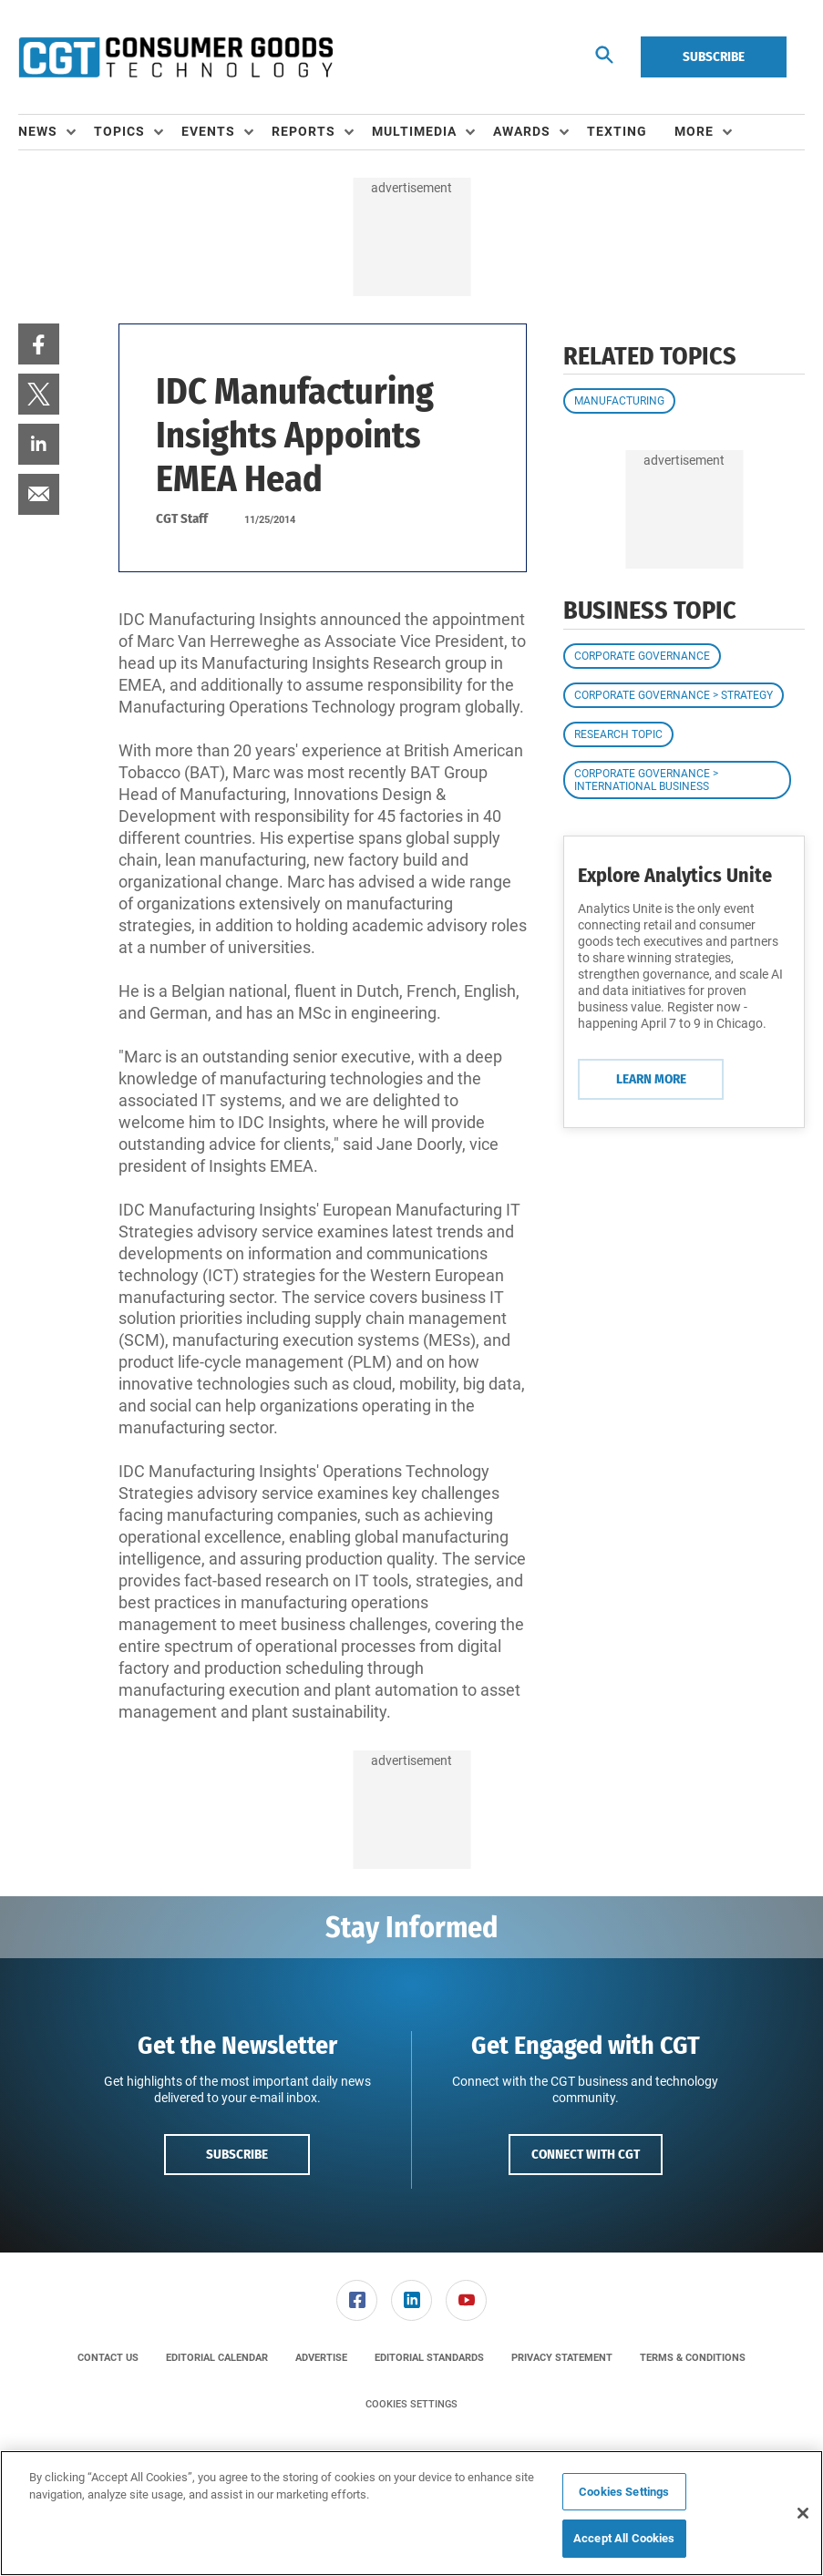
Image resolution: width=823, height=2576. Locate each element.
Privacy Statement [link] (561, 2358)
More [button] (694, 131)
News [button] (37, 131)
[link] (38, 343)
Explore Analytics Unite (675, 875)
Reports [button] (303, 131)
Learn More (651, 1079)
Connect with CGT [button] (585, 2154)
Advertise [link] (321, 2358)
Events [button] (208, 131)
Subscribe (714, 56)
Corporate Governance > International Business (646, 780)
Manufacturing (619, 401)
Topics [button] (119, 131)
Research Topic (618, 734)
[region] (411, 2513)
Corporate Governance (642, 656)
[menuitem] (56, 132)
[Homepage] (175, 57)
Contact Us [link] (108, 2358)
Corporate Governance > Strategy (673, 695)
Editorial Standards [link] (429, 2358)
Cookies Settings (411, 2404)
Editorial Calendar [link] (217, 2358)
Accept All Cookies (623, 2538)
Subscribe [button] (237, 2154)
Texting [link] (617, 131)
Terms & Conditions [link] (693, 2358)
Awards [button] (521, 131)
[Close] (803, 2513)
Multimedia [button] (414, 131)
